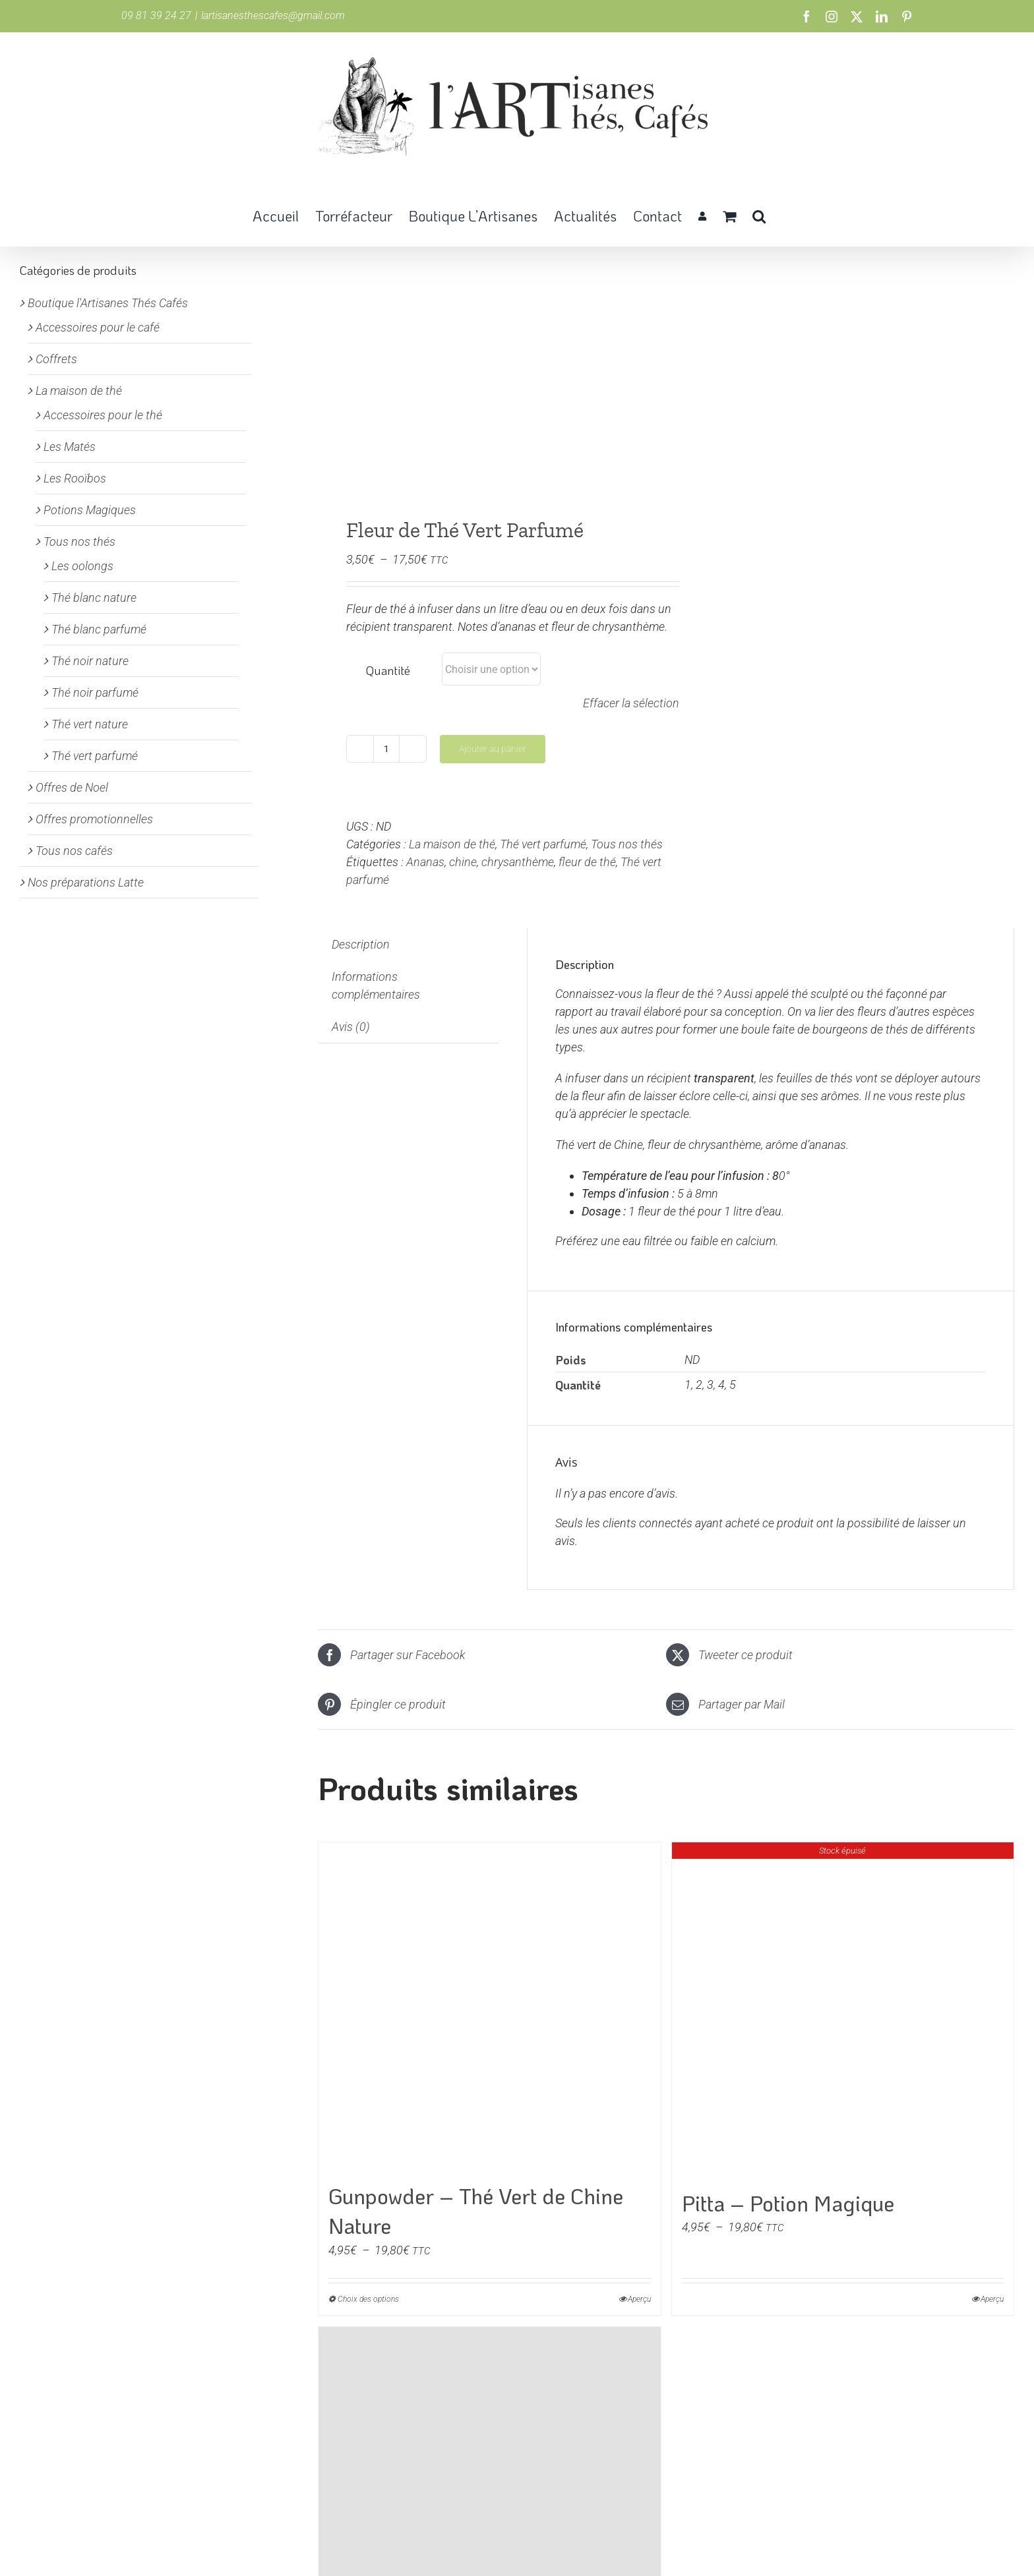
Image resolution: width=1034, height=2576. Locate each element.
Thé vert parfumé (543, 844)
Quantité (388, 670)
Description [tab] (361, 944)
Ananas (425, 862)
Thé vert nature (89, 724)
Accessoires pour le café (98, 327)
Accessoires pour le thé (103, 415)
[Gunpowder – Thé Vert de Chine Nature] (489, 2007)
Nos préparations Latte (86, 882)
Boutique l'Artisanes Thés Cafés (108, 303)
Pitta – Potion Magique (788, 2203)
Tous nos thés (627, 844)
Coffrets (56, 359)
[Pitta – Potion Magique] (843, 2010)
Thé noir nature (90, 661)
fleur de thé (587, 862)
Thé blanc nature (94, 597)
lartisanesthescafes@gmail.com (273, 15)
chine (463, 862)
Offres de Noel (72, 787)
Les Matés (70, 447)
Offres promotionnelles (94, 819)
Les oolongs (82, 566)
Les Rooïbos (75, 478)
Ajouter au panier (492, 749)
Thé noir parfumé (94, 692)
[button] (759, 215)
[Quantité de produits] (386, 749)
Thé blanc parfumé (98, 629)
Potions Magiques (90, 510)
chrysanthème (517, 862)
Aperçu (639, 2299)
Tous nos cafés (74, 851)
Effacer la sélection (631, 703)
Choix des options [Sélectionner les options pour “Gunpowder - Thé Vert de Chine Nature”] (368, 2299)
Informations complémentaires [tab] (376, 985)
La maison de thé (452, 844)
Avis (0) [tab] (351, 1027)
